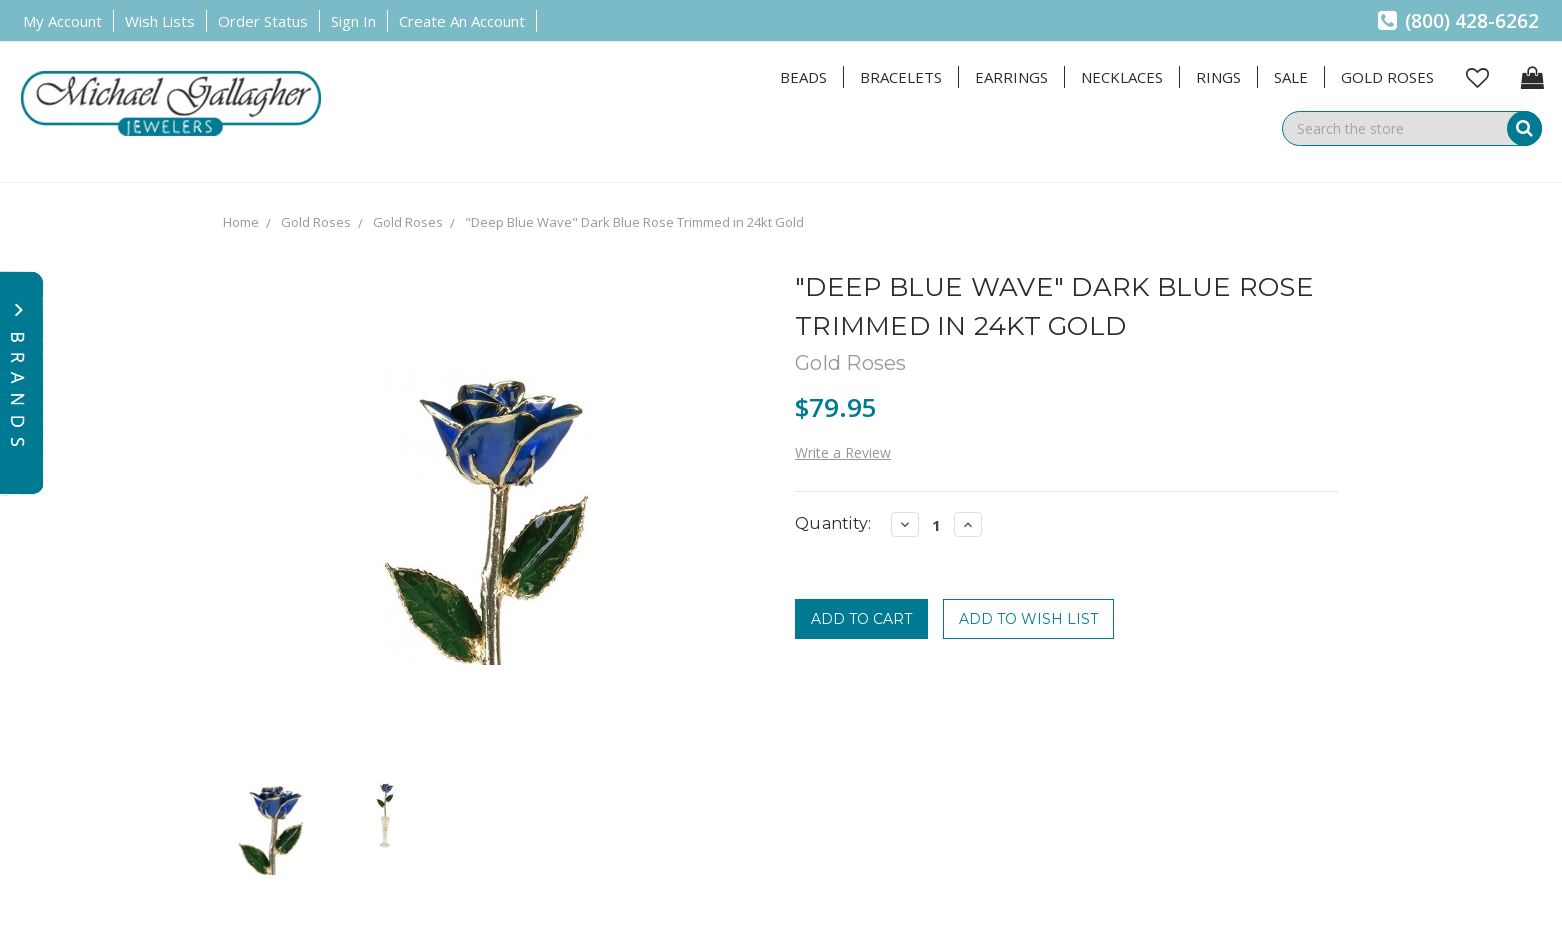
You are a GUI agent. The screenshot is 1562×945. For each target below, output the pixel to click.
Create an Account (462, 21)
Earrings (1011, 77)
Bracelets (901, 77)
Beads (803, 77)
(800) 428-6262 (1458, 21)
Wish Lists (160, 21)
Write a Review (843, 452)
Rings (1218, 77)
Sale (1291, 77)
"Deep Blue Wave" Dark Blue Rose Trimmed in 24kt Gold (634, 222)
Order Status (263, 21)
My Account (62, 21)
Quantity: (833, 523)
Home (241, 222)
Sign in (353, 21)
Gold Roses (1387, 77)
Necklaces (1122, 77)
